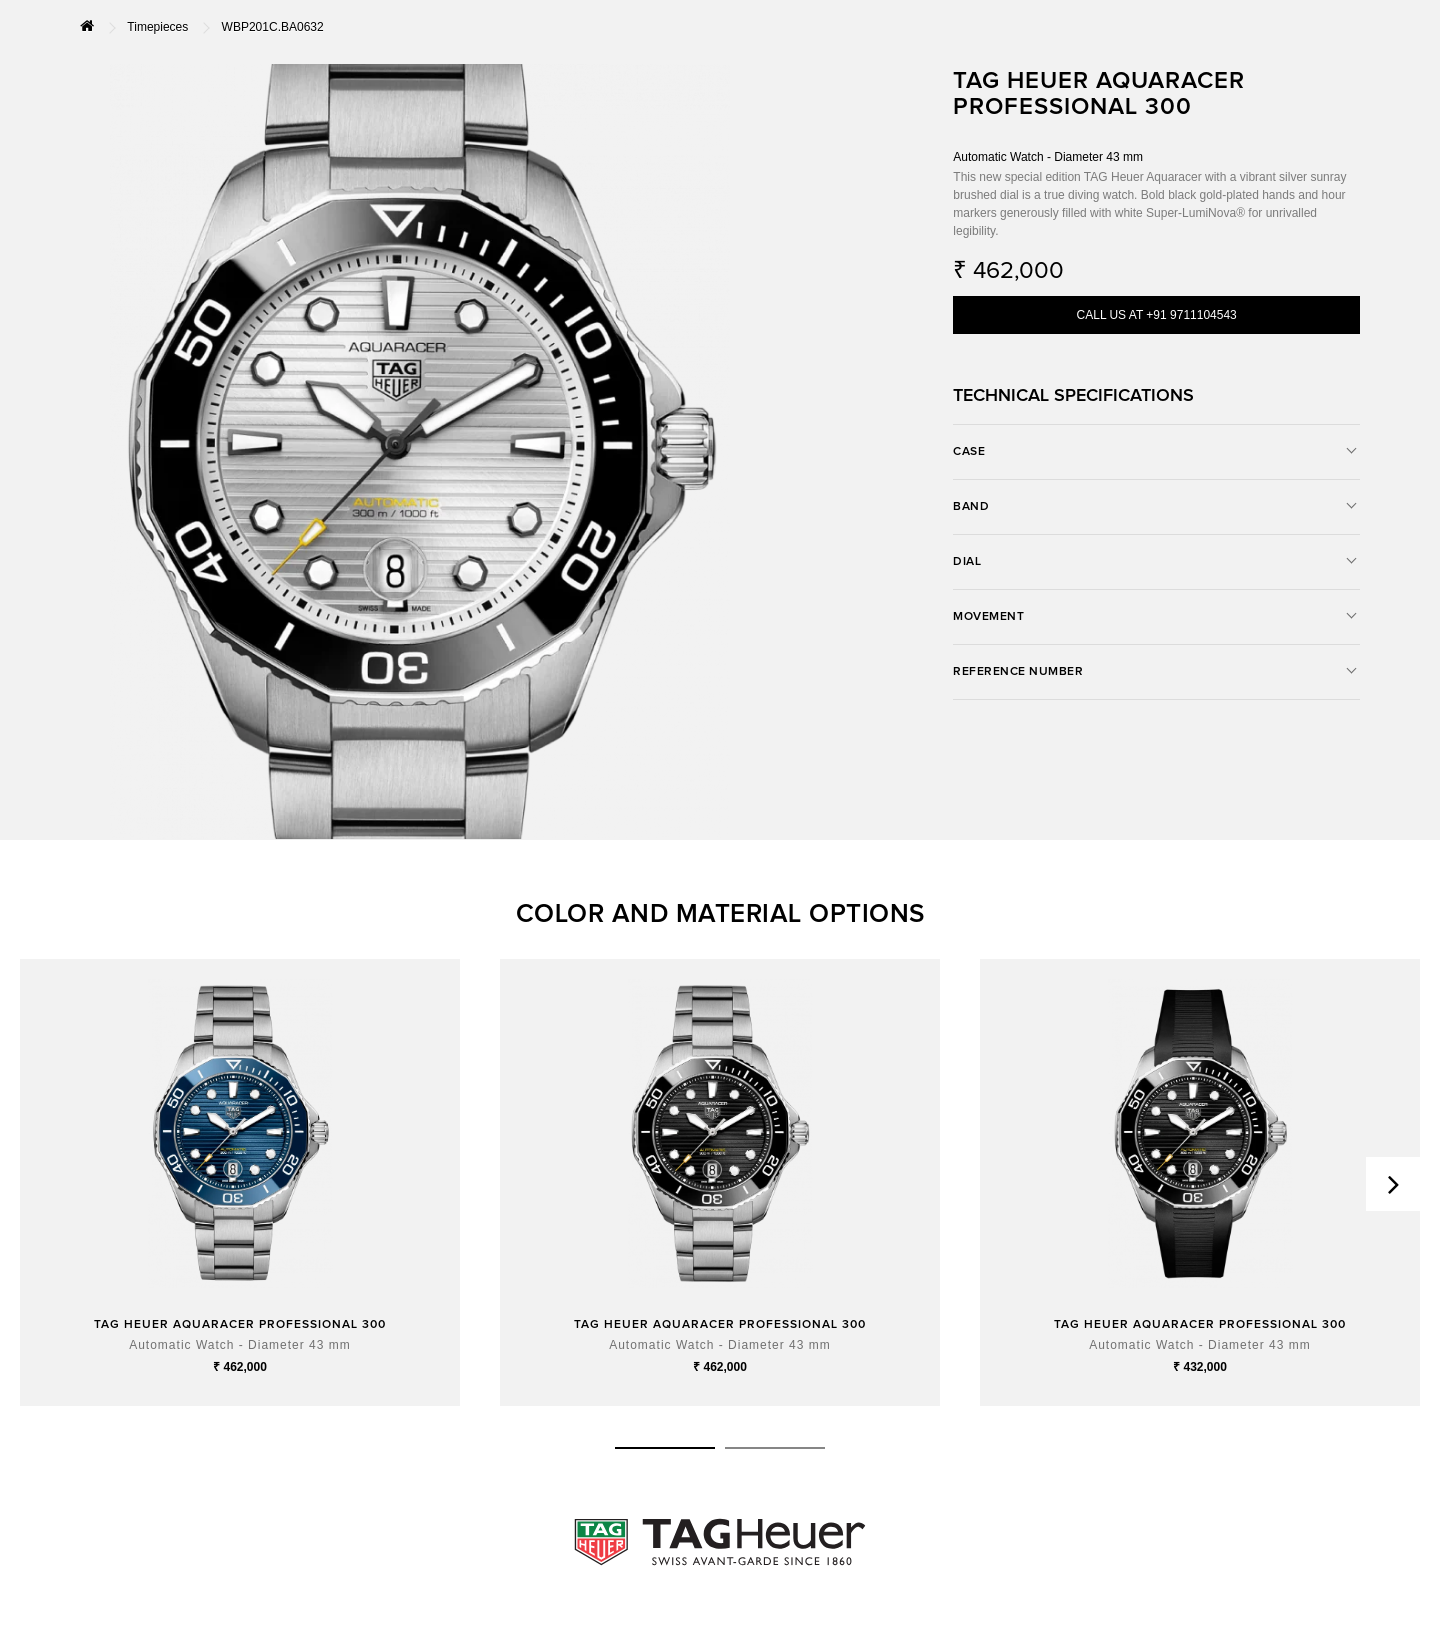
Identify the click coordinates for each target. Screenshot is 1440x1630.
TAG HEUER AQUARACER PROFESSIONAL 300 (240, 1325)
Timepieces (157, 27)
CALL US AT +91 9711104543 (1157, 315)
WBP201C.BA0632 (273, 27)
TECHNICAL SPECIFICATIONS (1073, 396)
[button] (665, 1448)
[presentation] (1393, 1184)
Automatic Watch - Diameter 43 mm (240, 1345)
